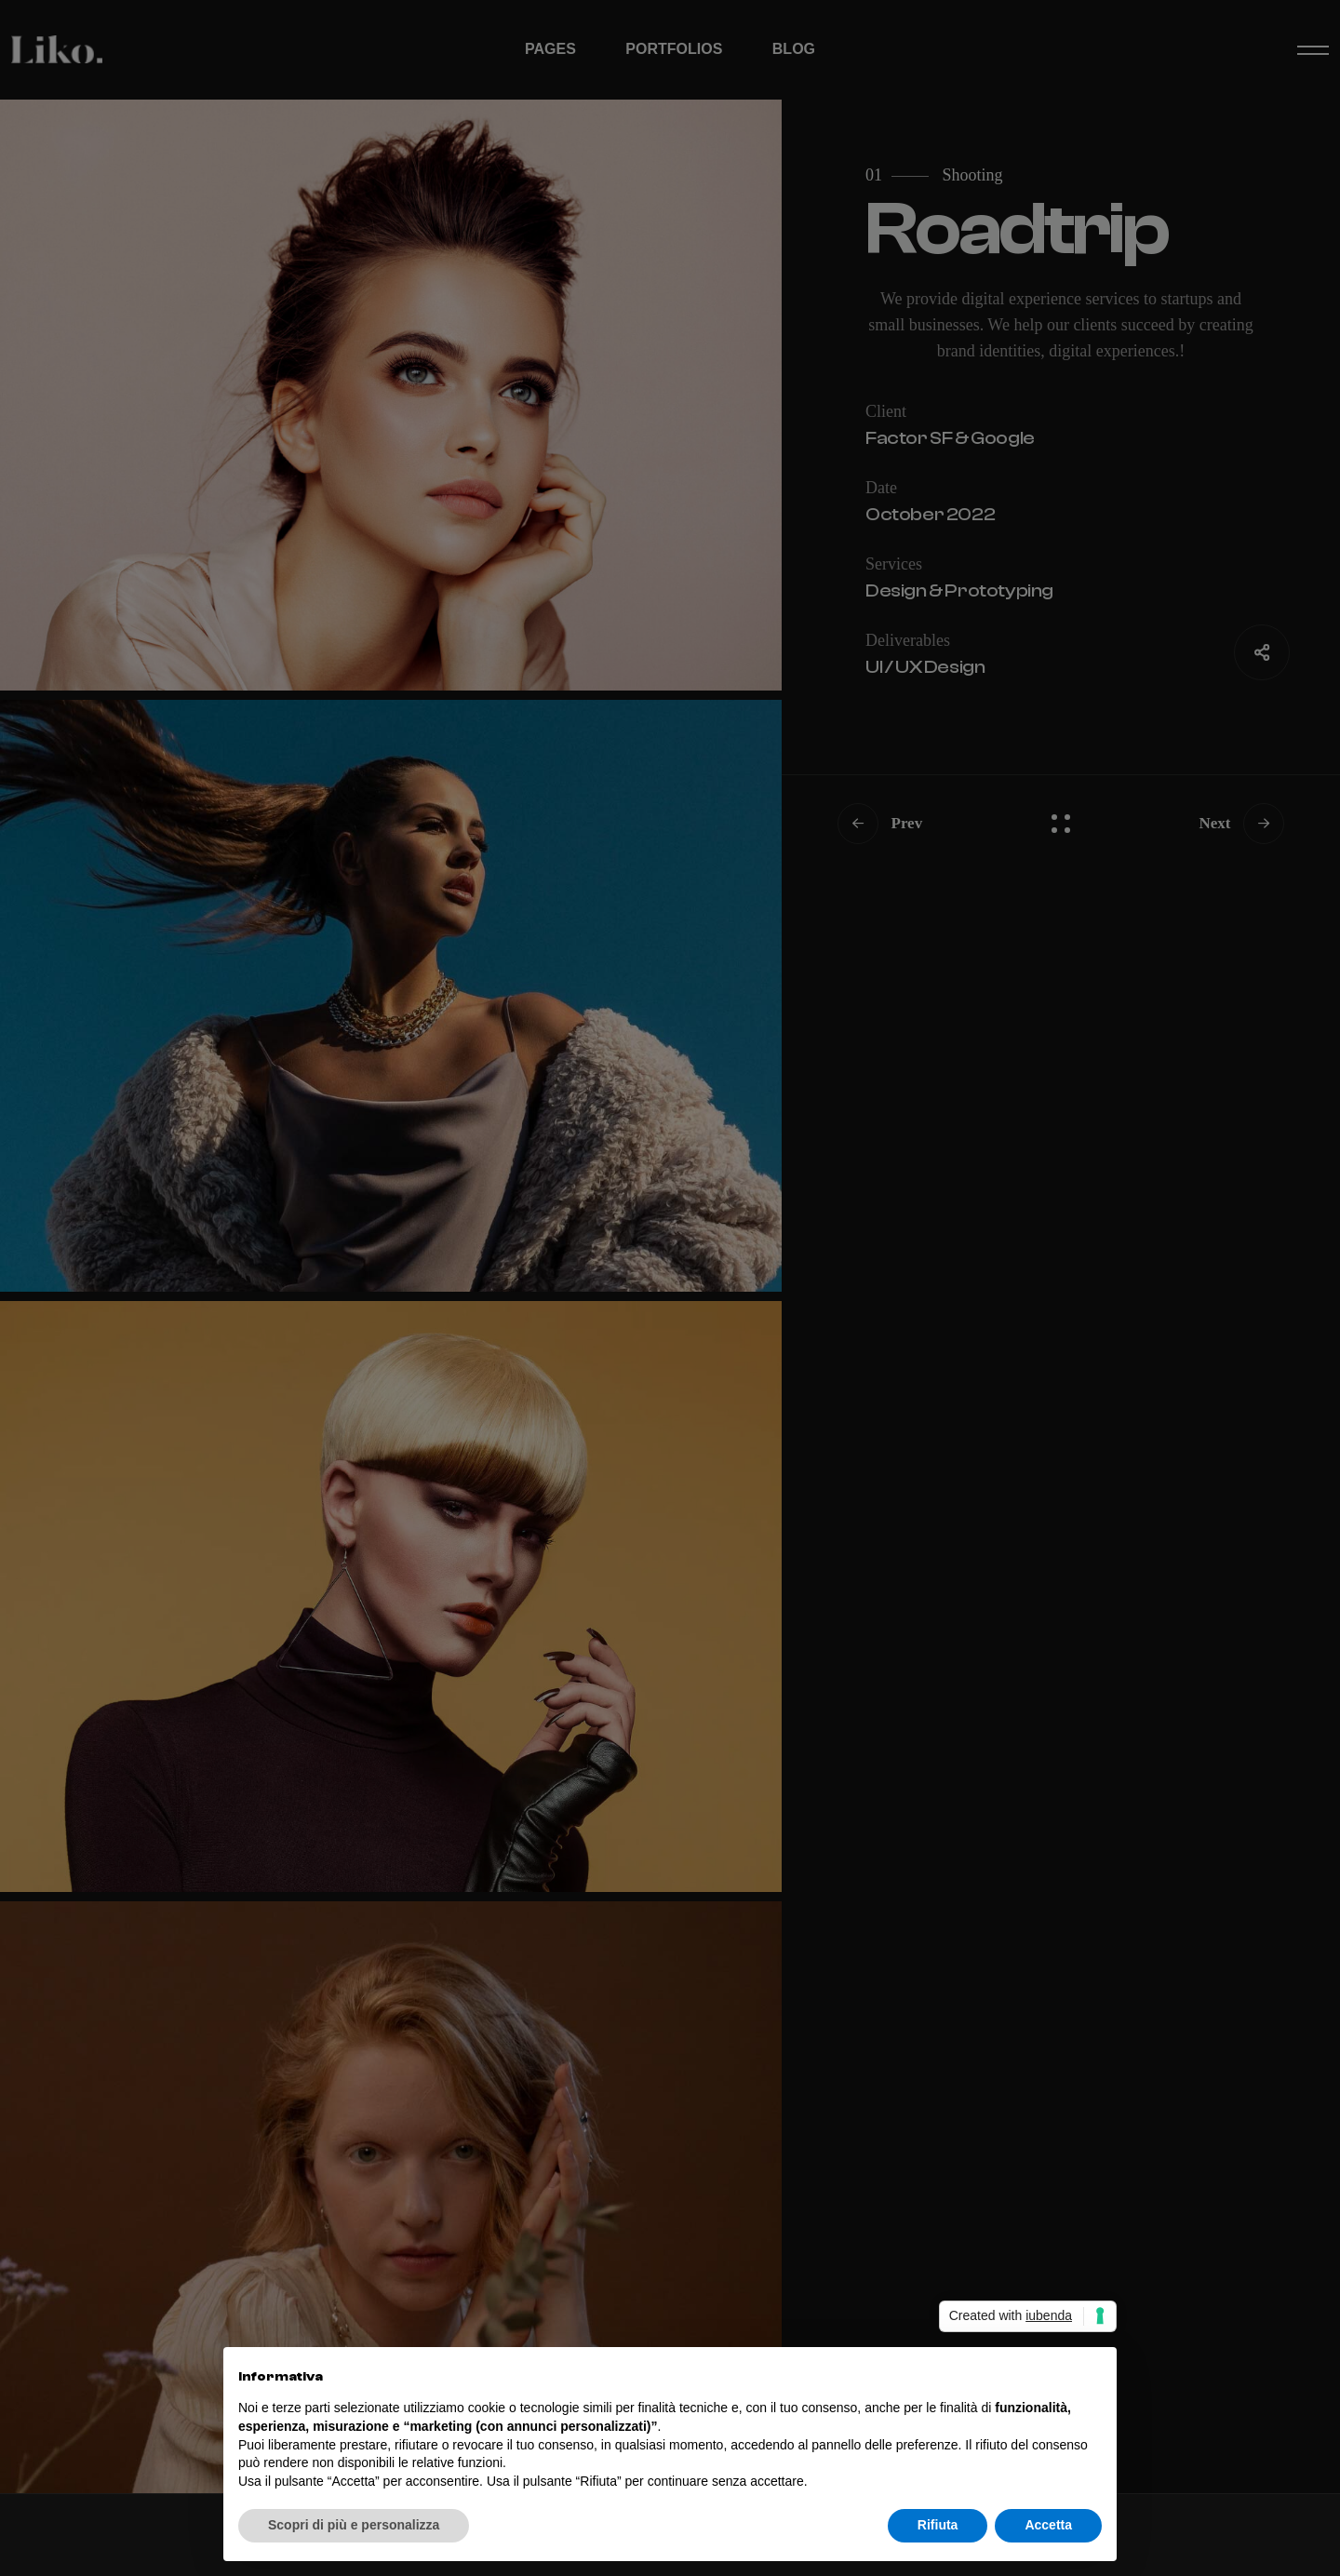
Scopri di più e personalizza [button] (353, 2524)
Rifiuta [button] (938, 2524)
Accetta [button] (1048, 2524)
